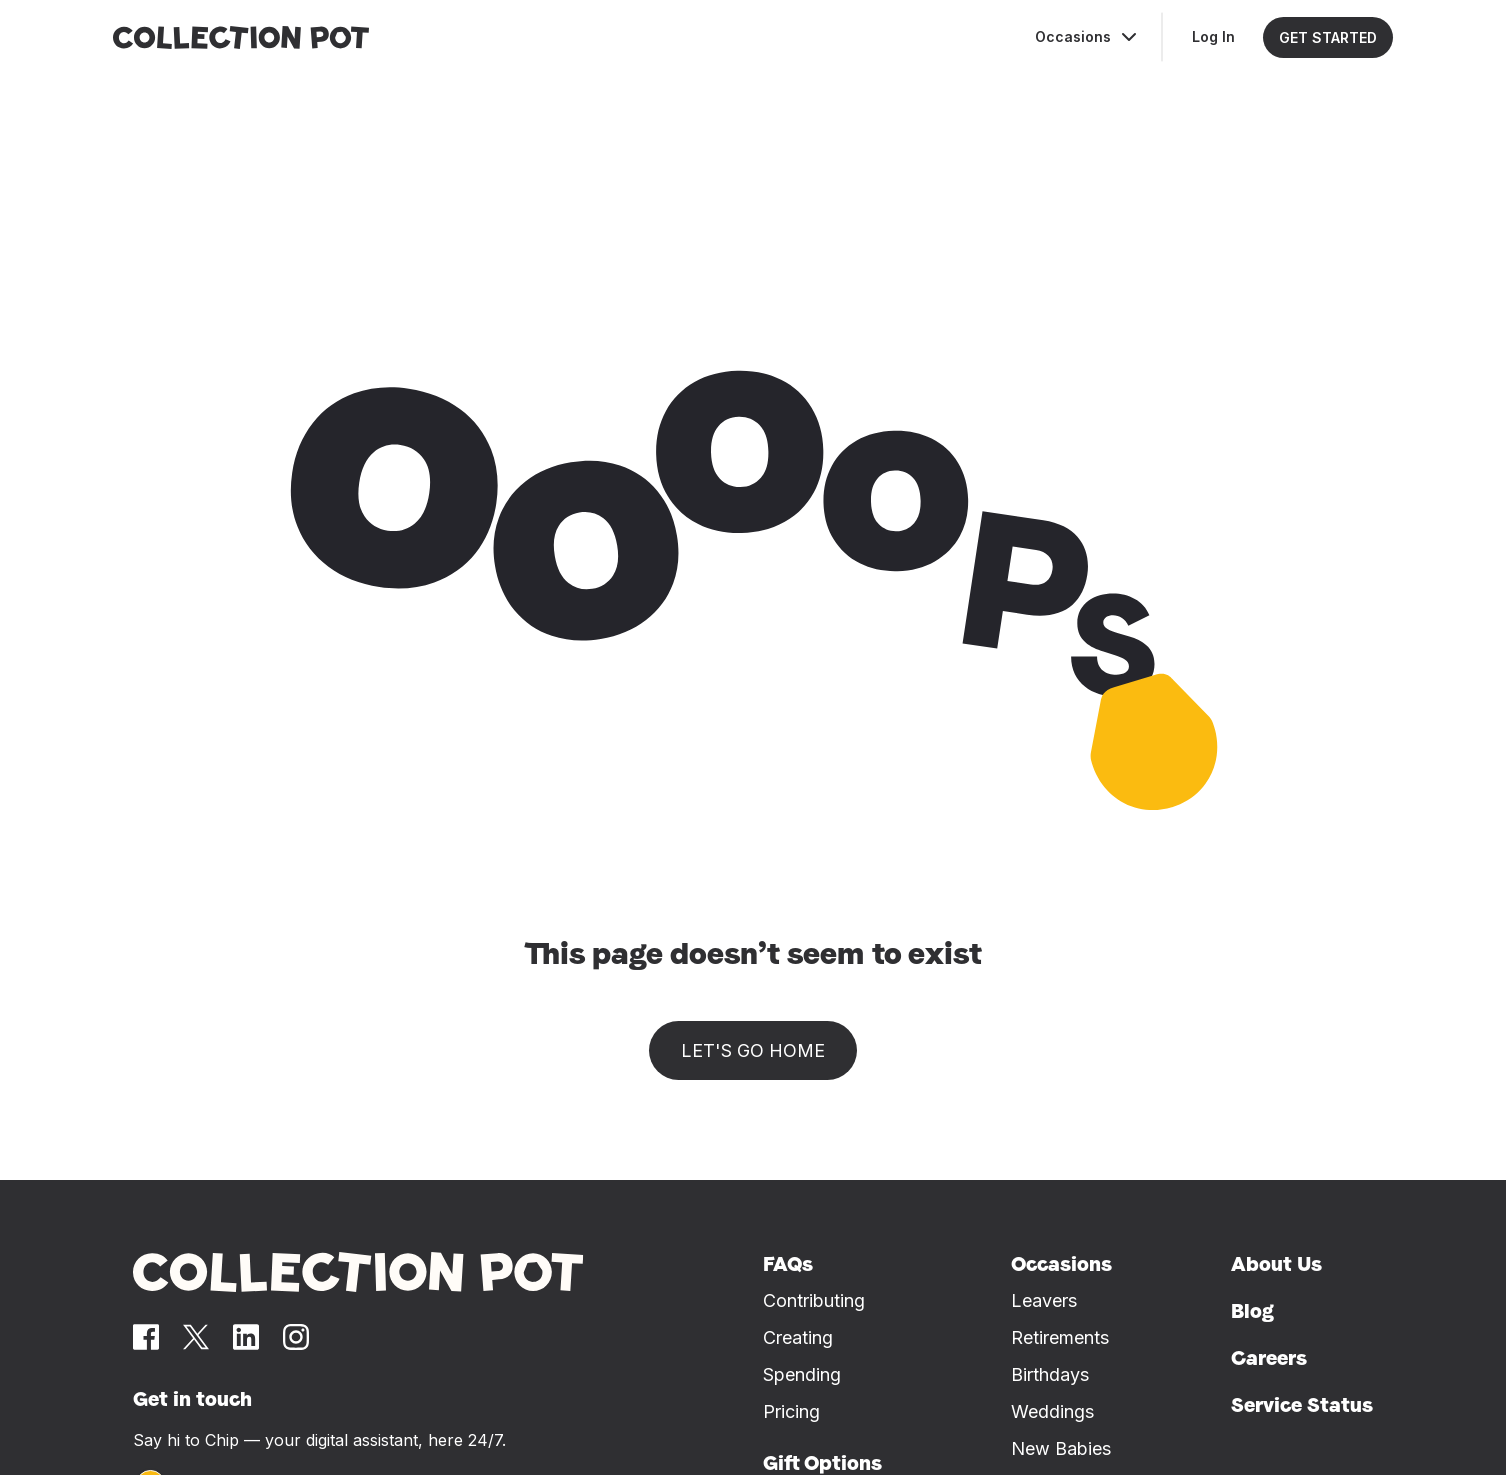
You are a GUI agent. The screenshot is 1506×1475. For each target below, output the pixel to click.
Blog (1252, 1311)
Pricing (791, 1411)
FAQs (788, 1264)
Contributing (814, 1300)
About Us (1276, 1264)
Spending (802, 1374)
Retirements (1060, 1337)
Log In (1213, 36)
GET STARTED (1328, 37)
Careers (1269, 1358)
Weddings (1052, 1411)
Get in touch (192, 1399)
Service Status (1302, 1405)
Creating (798, 1337)
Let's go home (753, 1050)
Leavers (1044, 1300)
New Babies (1061, 1448)
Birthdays (1050, 1374)
